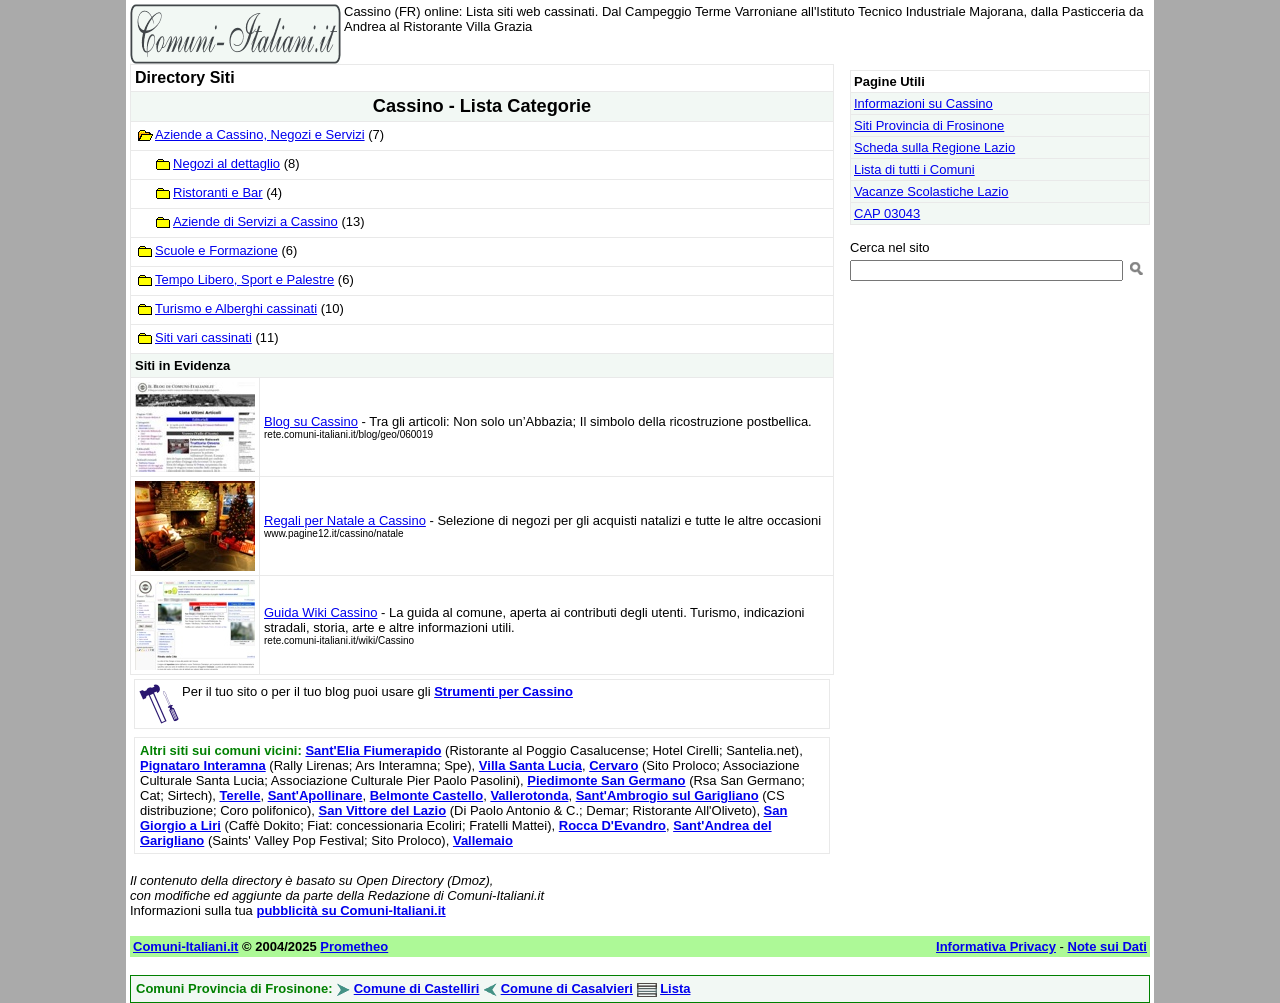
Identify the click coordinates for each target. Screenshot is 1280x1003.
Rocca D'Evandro (612, 825)
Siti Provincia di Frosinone (929, 125)
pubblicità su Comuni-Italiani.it (350, 910)
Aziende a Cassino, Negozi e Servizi (260, 134)
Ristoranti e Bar (218, 192)
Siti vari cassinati (203, 337)
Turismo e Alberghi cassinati (236, 308)
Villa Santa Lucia (530, 765)
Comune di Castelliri (417, 988)
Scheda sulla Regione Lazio (934, 147)
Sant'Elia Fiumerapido (373, 750)
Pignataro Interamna (203, 765)
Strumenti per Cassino (503, 691)
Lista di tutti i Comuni (914, 169)
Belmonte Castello (426, 795)
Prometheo (354, 946)
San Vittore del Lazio (382, 810)
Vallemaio (483, 840)
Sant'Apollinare (315, 795)
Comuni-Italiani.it (185, 946)
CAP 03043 (887, 213)
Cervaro (613, 765)
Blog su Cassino (311, 421)
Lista (675, 988)
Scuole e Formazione (216, 250)
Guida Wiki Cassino (320, 612)
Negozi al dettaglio (226, 163)
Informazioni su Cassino (923, 103)
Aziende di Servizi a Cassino (255, 221)
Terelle (239, 795)
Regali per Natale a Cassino (345, 520)
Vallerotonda (529, 795)
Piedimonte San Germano (606, 780)
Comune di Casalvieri (567, 988)
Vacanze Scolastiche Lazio (931, 191)
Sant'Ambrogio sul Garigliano (667, 795)
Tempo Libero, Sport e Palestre (244, 279)
